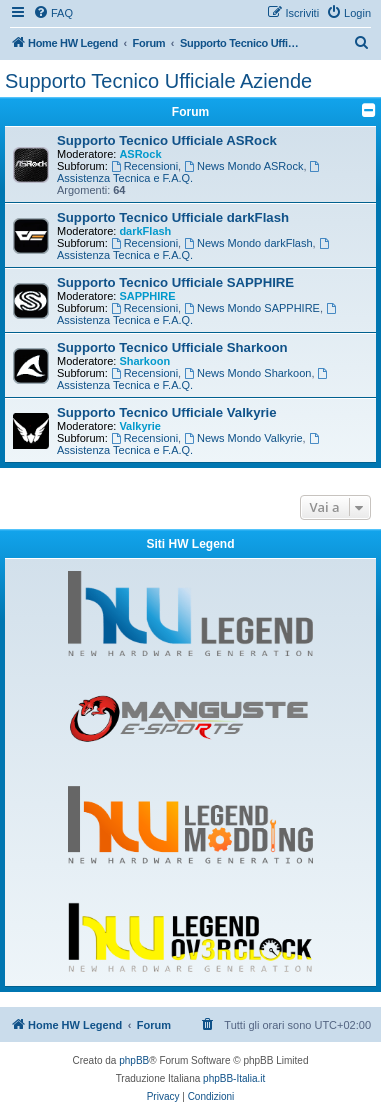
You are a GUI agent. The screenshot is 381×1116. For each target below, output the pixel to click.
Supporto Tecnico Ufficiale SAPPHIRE (175, 282)
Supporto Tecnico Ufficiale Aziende (158, 81)
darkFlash (145, 231)
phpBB (134, 1060)
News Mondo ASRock (243, 166)
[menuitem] (53, 13)
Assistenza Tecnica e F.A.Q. (189, 172)
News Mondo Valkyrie (243, 438)
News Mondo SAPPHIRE (252, 308)
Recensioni (144, 166)
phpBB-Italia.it (234, 1078)
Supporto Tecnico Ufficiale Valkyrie (167, 412)
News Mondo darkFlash (248, 243)
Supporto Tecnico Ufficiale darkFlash (173, 217)
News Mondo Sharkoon (247, 373)
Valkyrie (140, 426)
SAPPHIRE (147, 296)
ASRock (140, 154)
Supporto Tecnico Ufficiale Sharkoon (172, 347)
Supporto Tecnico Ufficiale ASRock (167, 140)
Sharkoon (144, 361)
